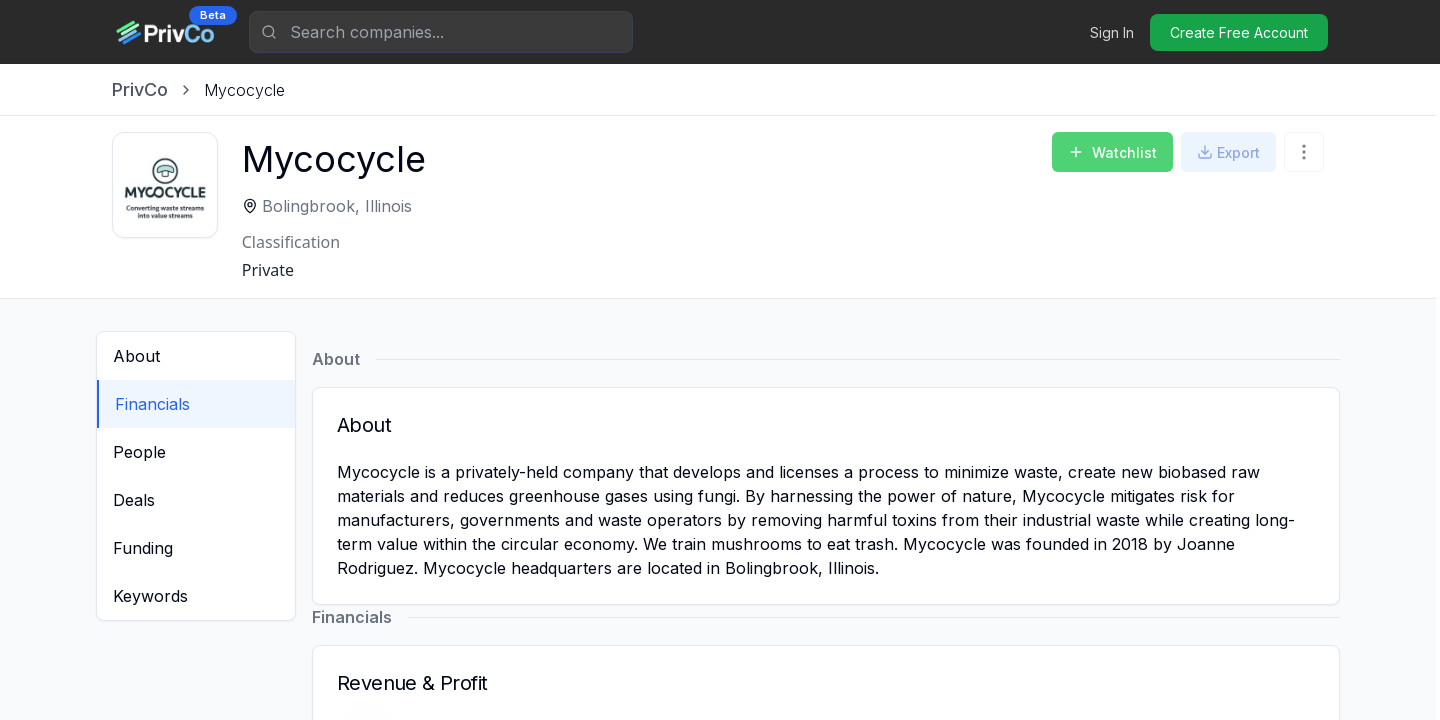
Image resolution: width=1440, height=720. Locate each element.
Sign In (1112, 32)
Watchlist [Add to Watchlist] (1112, 152)
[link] (244, 90)
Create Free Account (1239, 32)
